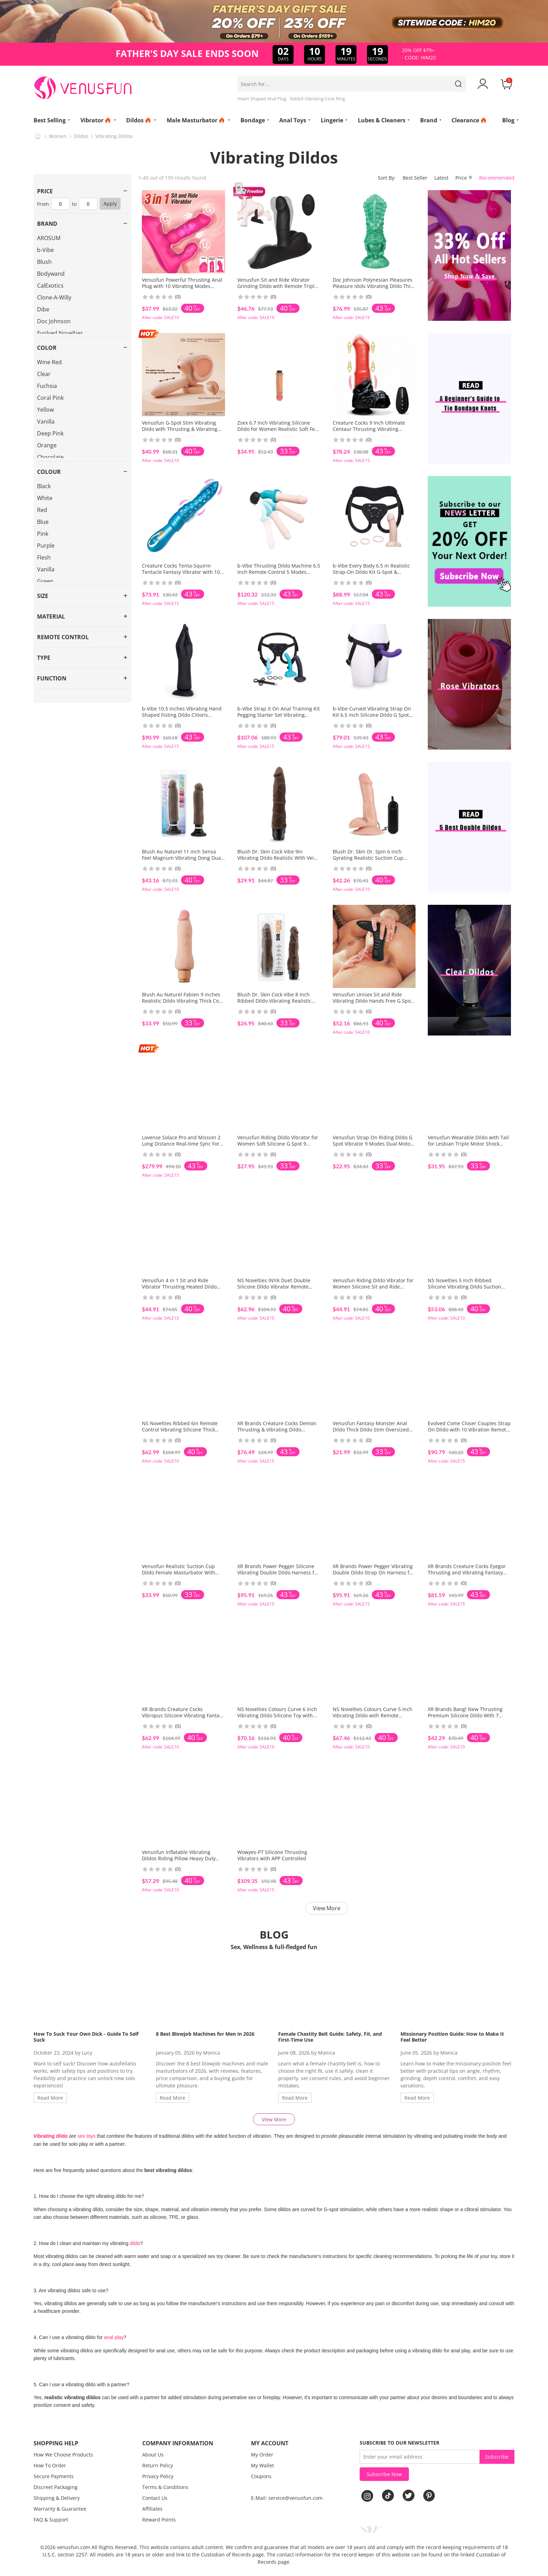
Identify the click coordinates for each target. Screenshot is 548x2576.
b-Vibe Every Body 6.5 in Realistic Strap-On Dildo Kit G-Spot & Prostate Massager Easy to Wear (371, 572)
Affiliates (152, 2508)
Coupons (261, 2476)
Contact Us (154, 2498)
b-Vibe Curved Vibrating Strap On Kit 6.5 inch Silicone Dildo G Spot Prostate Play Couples (372, 714)
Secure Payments (54, 2476)
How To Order (50, 2465)
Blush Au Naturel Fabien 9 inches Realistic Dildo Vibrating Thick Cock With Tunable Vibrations (183, 1000)
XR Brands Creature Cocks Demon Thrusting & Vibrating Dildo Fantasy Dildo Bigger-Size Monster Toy (277, 1432)
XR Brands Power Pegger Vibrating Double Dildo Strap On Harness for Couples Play (373, 1572)
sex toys (86, 2136)
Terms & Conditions (165, 2487)
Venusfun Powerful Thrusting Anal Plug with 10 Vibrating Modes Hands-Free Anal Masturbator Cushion (182, 289)
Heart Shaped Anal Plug (261, 98)
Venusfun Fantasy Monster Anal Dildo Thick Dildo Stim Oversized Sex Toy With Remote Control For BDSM (371, 1432)
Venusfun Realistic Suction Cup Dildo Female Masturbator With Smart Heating (178, 1572)
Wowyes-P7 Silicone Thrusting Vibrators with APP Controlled (272, 1855)
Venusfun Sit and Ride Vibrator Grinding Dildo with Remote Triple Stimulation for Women (277, 286)
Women (58, 136)
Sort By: (387, 177)
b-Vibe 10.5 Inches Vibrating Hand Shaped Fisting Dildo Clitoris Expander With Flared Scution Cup (182, 714)
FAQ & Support (51, 2519)
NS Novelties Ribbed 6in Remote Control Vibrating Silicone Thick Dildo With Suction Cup (180, 1429)
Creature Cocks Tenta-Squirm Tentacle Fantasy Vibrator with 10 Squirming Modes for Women (181, 572)
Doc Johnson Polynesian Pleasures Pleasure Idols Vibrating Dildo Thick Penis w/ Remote (374, 286)
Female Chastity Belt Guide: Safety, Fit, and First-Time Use (330, 2036)
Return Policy (157, 2465)
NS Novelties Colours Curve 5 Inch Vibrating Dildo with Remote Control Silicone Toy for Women (372, 1715)
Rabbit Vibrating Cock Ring (317, 98)
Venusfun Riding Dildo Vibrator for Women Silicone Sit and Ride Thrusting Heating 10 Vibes (373, 1286)
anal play (114, 2337)
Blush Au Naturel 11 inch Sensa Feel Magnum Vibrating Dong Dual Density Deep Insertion (182, 857)
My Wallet (262, 2465)
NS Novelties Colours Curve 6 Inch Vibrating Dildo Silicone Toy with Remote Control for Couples (277, 1715)
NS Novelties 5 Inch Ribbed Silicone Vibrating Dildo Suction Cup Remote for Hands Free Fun (465, 1286)
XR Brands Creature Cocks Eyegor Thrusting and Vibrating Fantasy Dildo (467, 1572)
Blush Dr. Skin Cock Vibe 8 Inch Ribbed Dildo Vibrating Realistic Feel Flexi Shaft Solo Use (274, 1000)
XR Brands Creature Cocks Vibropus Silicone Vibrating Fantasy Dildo (183, 1715)
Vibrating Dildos (114, 136)
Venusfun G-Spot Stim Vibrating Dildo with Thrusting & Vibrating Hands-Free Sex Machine (179, 429)
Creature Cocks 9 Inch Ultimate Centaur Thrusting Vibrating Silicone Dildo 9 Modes (369, 429)
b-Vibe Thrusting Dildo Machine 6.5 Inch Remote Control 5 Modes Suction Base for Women (278, 572)
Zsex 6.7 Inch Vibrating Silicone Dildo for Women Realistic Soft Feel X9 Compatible (278, 429)
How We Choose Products (63, 2454)
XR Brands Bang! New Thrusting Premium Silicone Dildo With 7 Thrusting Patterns (465, 1715)
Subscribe (497, 2456)
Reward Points (159, 2519)
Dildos (81, 136)
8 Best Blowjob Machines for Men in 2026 (205, 2033)
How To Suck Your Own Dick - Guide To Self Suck (86, 2036)
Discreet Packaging (56, 2487)
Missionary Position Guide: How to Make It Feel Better (452, 2036)
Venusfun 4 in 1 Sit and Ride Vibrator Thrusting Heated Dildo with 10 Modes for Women (179, 1286)
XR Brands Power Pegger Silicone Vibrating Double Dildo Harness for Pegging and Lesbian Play (278, 1572)
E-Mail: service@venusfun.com (287, 2498)
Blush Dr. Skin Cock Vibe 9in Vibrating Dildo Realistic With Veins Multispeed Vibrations (278, 857)
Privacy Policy (157, 2476)
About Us (153, 2454)
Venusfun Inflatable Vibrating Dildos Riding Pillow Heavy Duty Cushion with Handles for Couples (182, 1858)
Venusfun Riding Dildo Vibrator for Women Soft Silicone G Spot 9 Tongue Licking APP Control (277, 1143)
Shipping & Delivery (57, 2498)
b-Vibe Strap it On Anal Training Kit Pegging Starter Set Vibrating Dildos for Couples (278, 714)
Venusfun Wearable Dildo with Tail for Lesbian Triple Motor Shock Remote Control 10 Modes (468, 1143)
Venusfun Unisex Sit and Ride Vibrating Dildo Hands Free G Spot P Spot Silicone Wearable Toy (372, 1000)
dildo (135, 2243)
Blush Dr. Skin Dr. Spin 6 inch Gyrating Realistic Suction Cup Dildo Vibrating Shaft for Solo (368, 857)
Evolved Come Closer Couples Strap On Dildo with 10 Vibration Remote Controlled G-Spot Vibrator (469, 1429)
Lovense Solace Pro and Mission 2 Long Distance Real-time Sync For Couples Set (181, 1143)
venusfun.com (73, 2547)
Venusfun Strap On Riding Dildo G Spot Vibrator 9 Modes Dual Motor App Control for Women (372, 1143)
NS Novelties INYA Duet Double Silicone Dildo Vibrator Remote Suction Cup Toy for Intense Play (275, 1286)
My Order (262, 2454)
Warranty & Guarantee (60, 2508)
